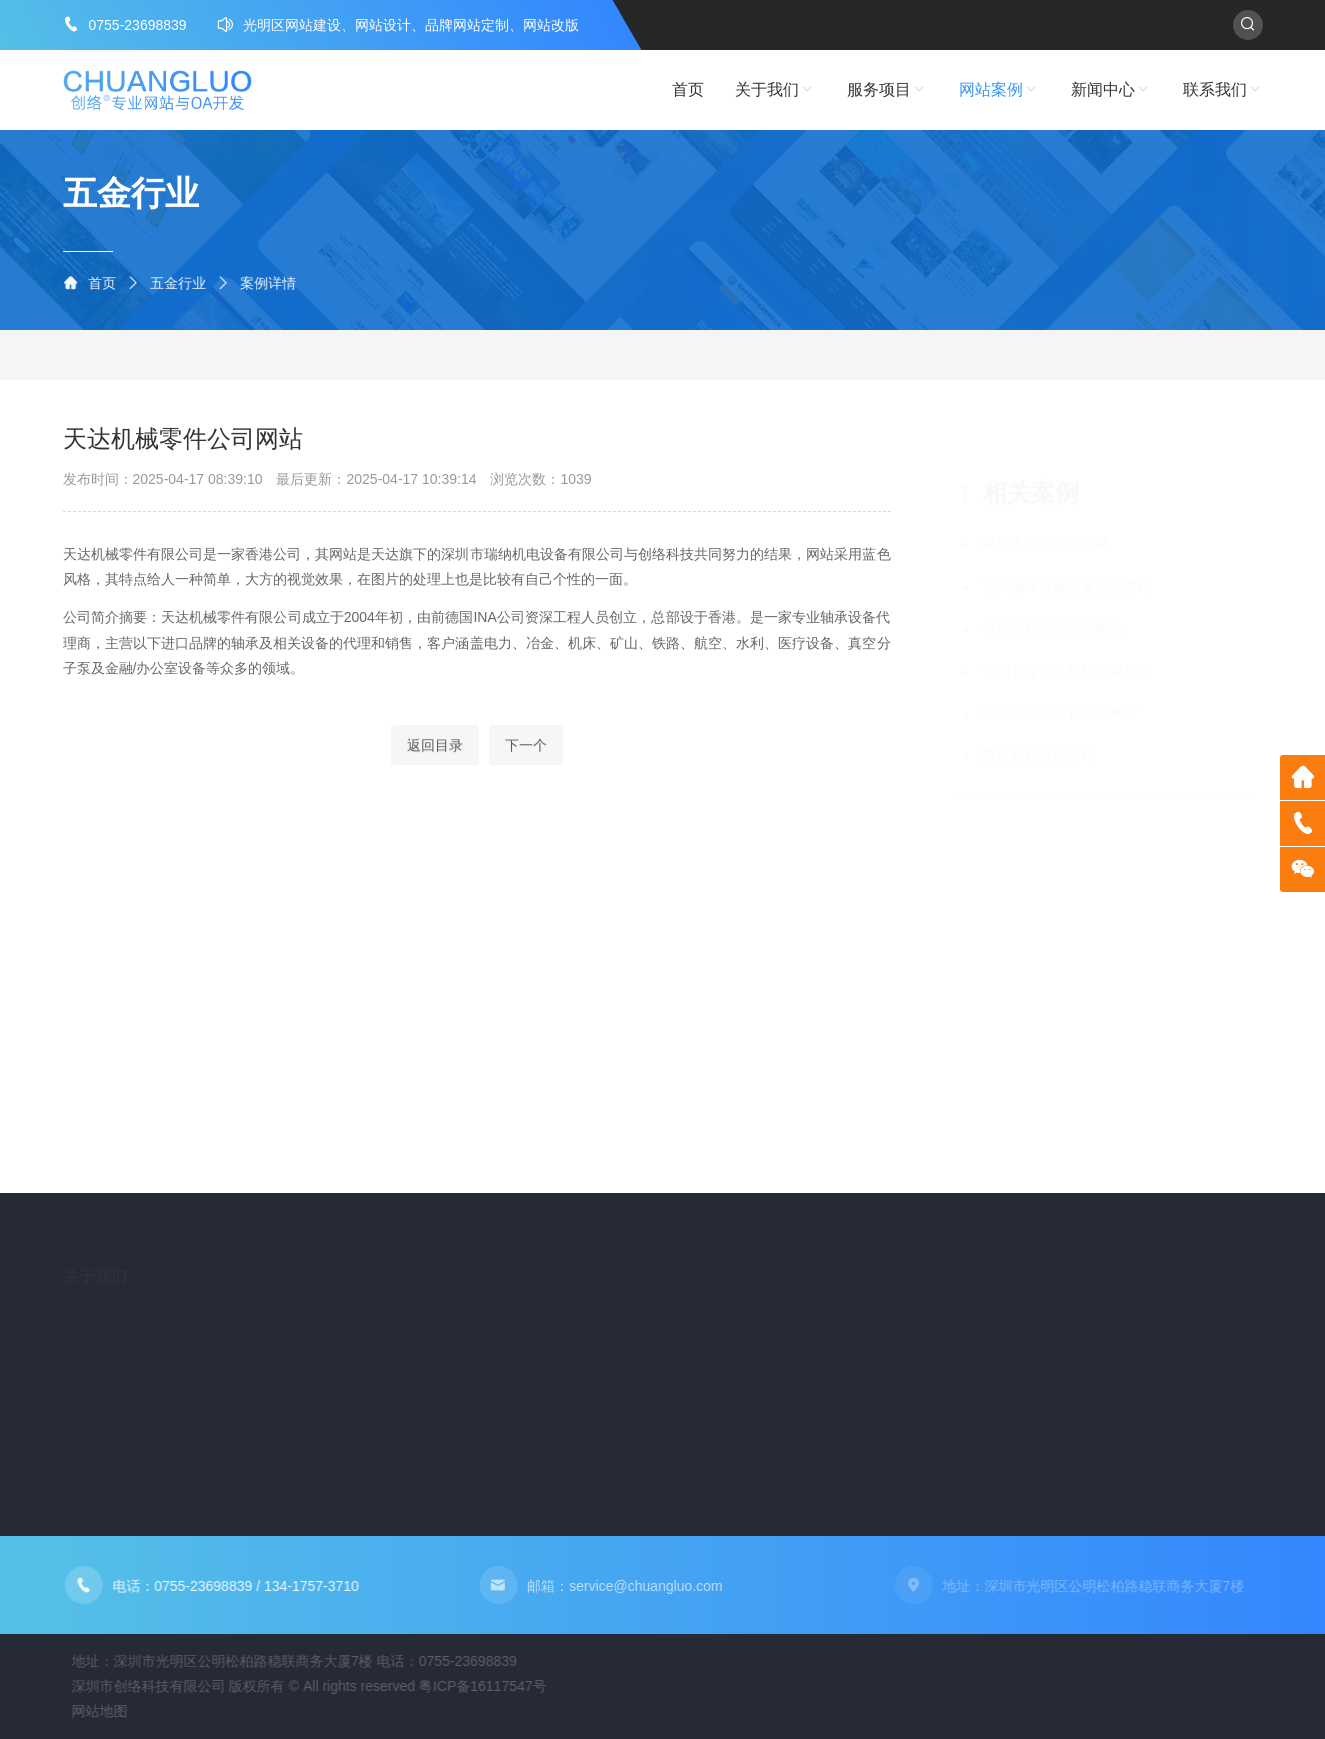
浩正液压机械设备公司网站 (1067, 564)
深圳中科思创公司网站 (1053, 607)
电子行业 (572, 355)
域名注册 (304, 1396)
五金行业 (187, 283)
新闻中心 (1111, 90)
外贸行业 (391, 355)
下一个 (526, 762)
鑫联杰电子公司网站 (1046, 522)
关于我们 (775, 90)
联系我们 (1223, 90)
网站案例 (999, 90)
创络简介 (91, 1326)
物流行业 (481, 355)
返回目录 (435, 762)
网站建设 (304, 1332)
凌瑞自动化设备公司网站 (1060, 691)
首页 (688, 89)
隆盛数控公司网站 (1039, 734)
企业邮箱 (304, 1364)
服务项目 (887, 90)
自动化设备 (204, 355)
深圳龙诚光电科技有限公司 (1067, 649)
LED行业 (300, 355)
